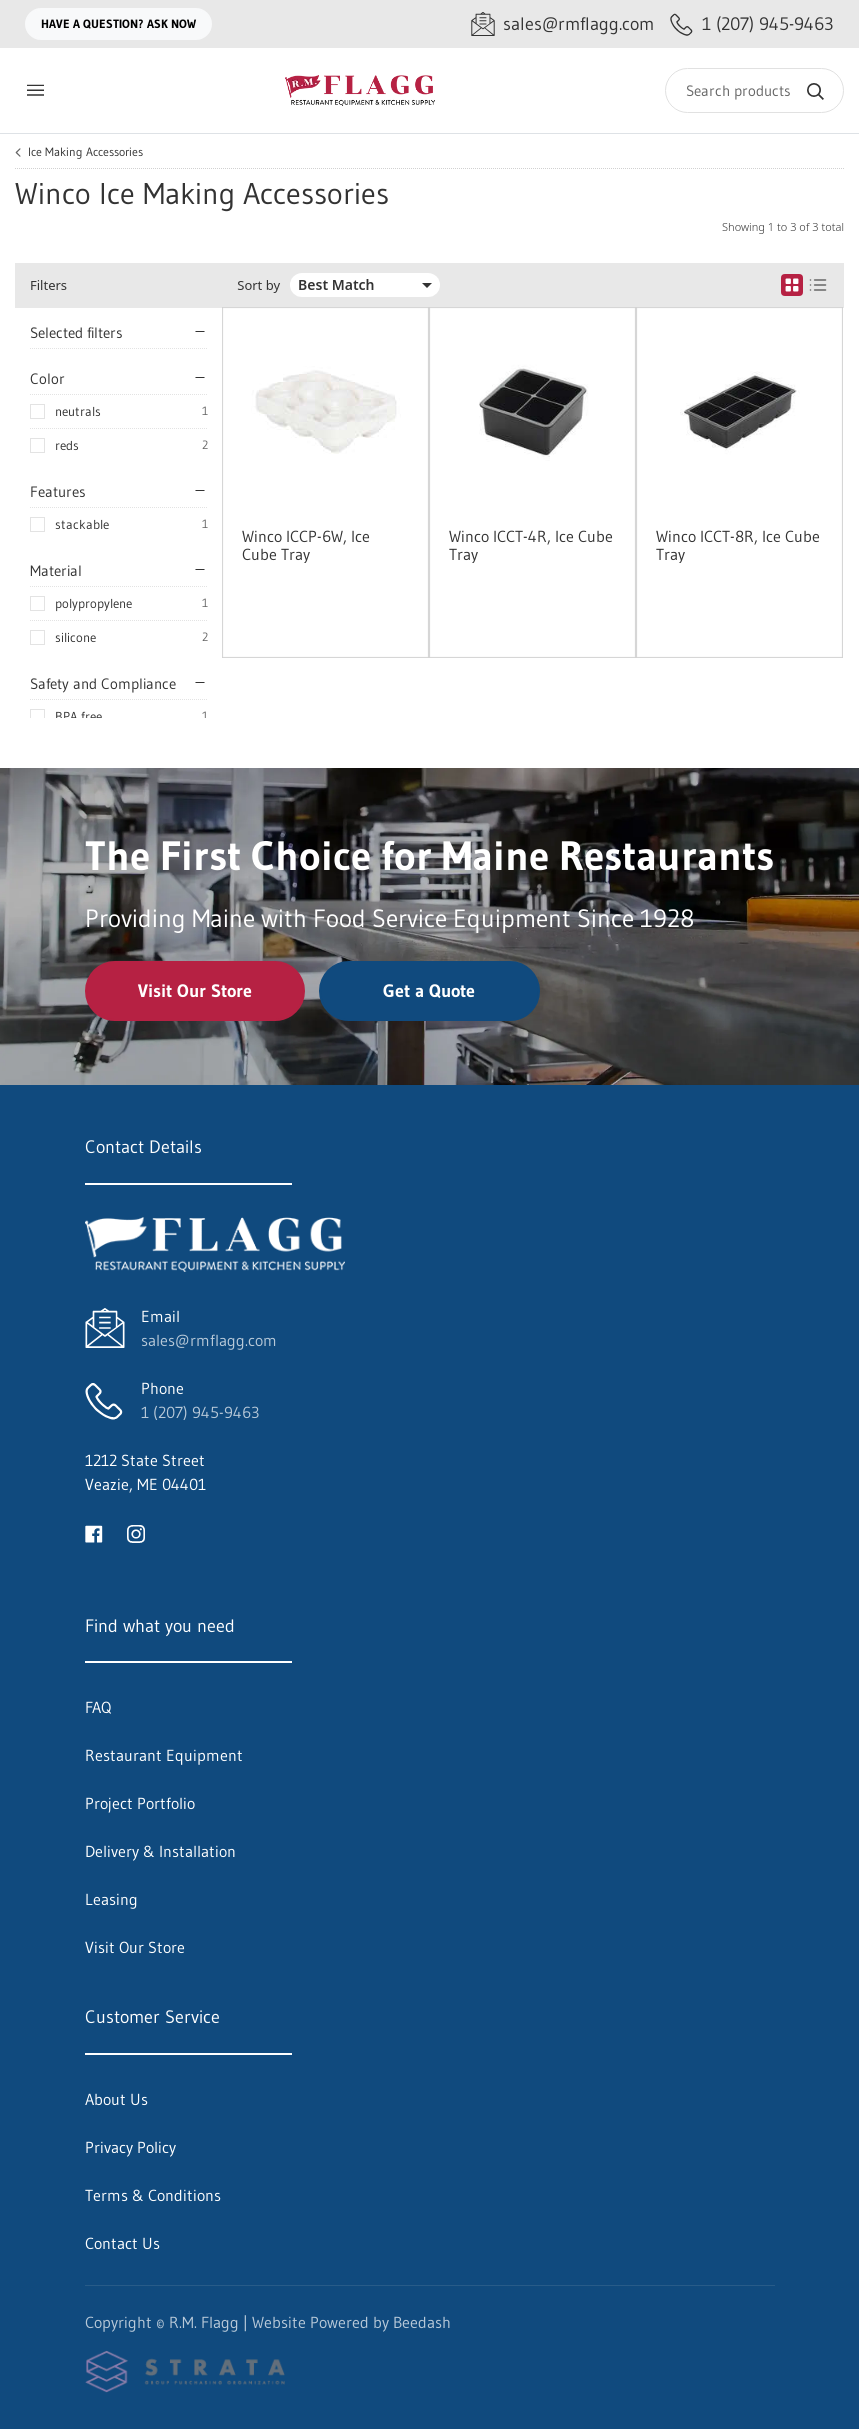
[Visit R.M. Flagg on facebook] (94, 1532)
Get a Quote (429, 991)
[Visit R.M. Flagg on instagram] (136, 1532)
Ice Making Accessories (85, 152)
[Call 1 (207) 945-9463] (752, 24)
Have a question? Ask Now (118, 23)
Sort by (258, 285)
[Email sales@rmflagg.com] (562, 24)
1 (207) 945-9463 (200, 1412)
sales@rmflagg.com (209, 1340)
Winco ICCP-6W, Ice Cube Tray (306, 545)
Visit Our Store (195, 991)
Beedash (422, 2322)
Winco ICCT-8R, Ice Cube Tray (738, 545)
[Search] (754, 90)
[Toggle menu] (35, 90)
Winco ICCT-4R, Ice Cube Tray (531, 545)
